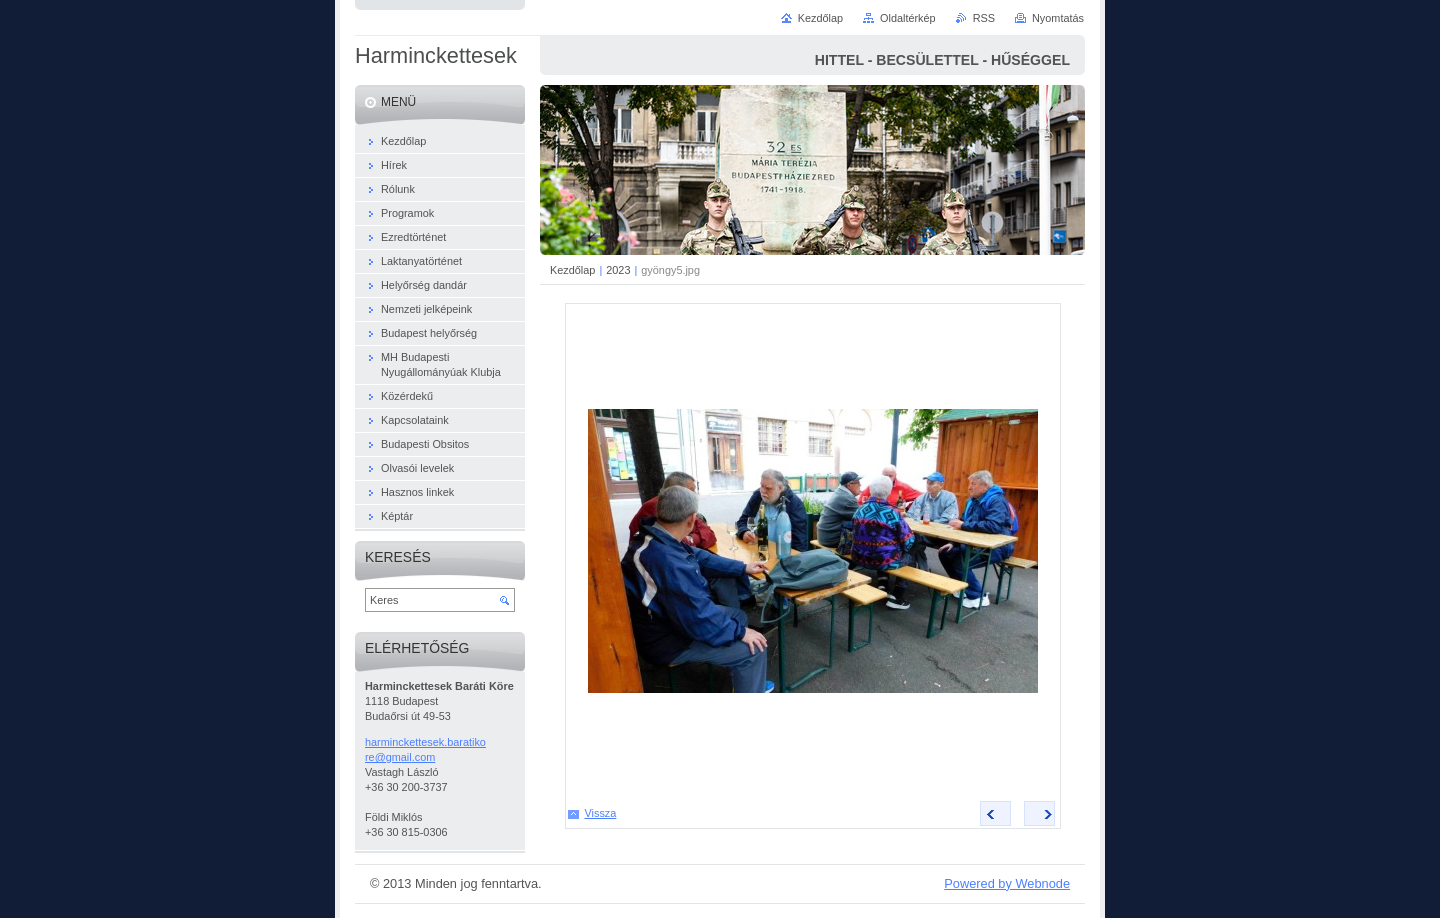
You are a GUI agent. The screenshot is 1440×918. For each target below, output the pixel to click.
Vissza (601, 813)
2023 (618, 270)
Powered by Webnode (1007, 883)
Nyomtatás (1058, 18)
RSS (984, 18)
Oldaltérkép (908, 18)
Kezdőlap (572, 270)
